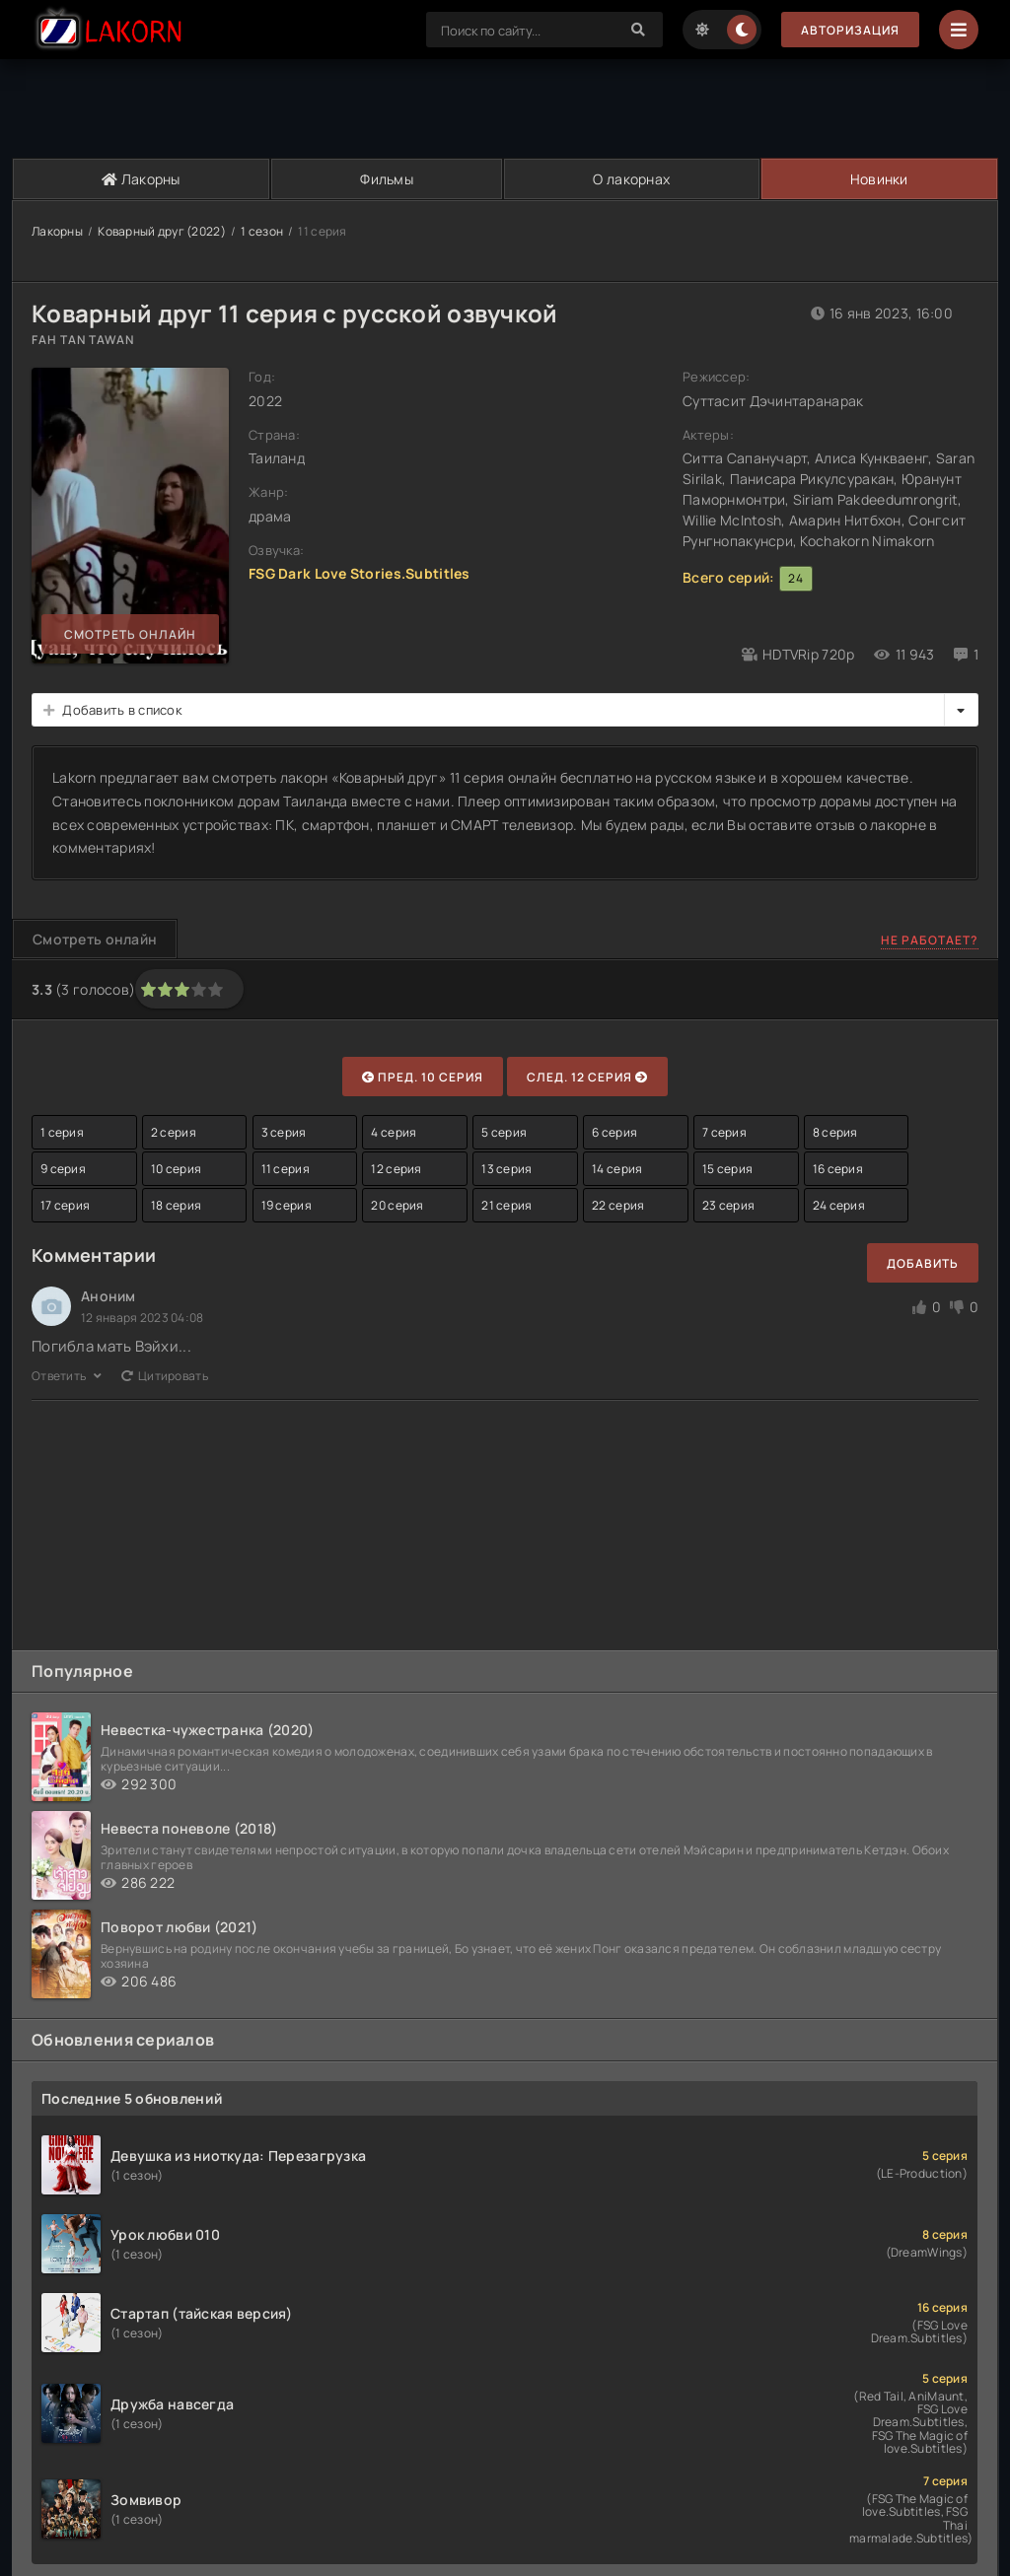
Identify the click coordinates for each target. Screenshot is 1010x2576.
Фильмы (386, 179)
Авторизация (850, 30)
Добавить (923, 1263)
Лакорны (141, 179)
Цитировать (164, 1375)
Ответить (67, 1375)
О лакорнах (631, 179)
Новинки (879, 179)
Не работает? (929, 940)
